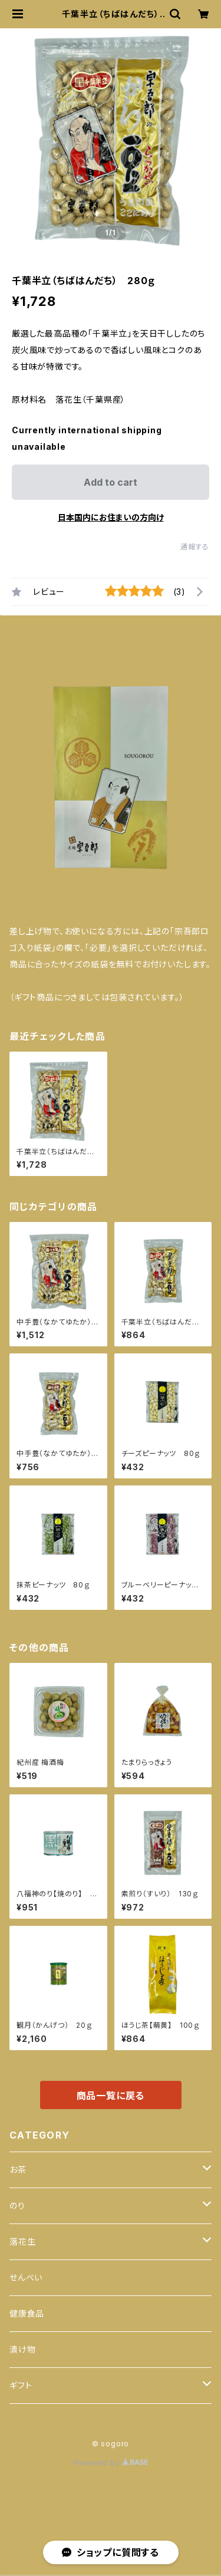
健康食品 (26, 2313)
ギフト (20, 2385)
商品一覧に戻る (111, 2095)
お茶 (18, 2170)
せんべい (25, 2277)
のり (17, 2206)
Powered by (111, 2462)
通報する (194, 546)
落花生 (22, 2241)
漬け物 (22, 2349)
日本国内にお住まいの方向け (111, 517)
